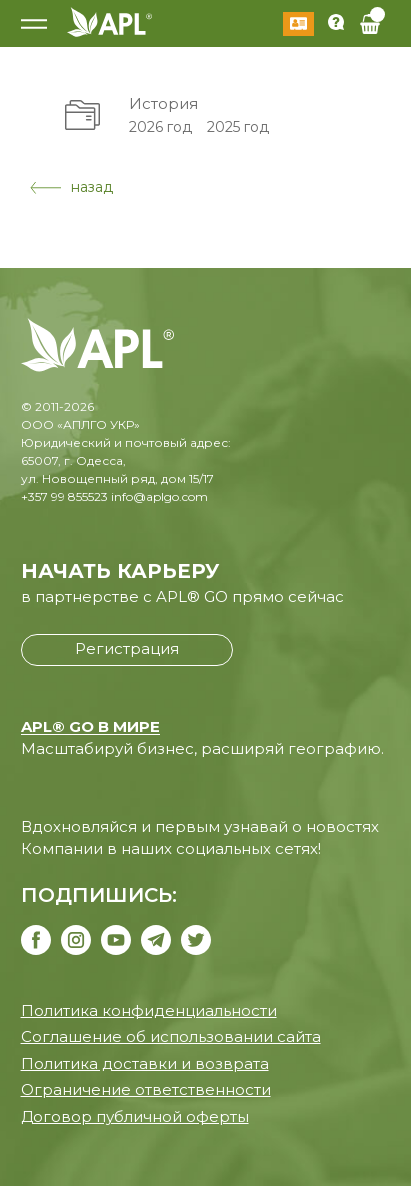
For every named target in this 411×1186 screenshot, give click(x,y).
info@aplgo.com (159, 496)
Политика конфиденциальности (149, 1010)
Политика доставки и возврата (145, 1063)
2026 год (160, 127)
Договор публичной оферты (135, 1116)
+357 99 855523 (64, 496)
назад (71, 187)
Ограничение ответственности (146, 1089)
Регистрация (127, 648)
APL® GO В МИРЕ (90, 726)
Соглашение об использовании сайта (171, 1036)
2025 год (238, 127)
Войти (298, 24)
